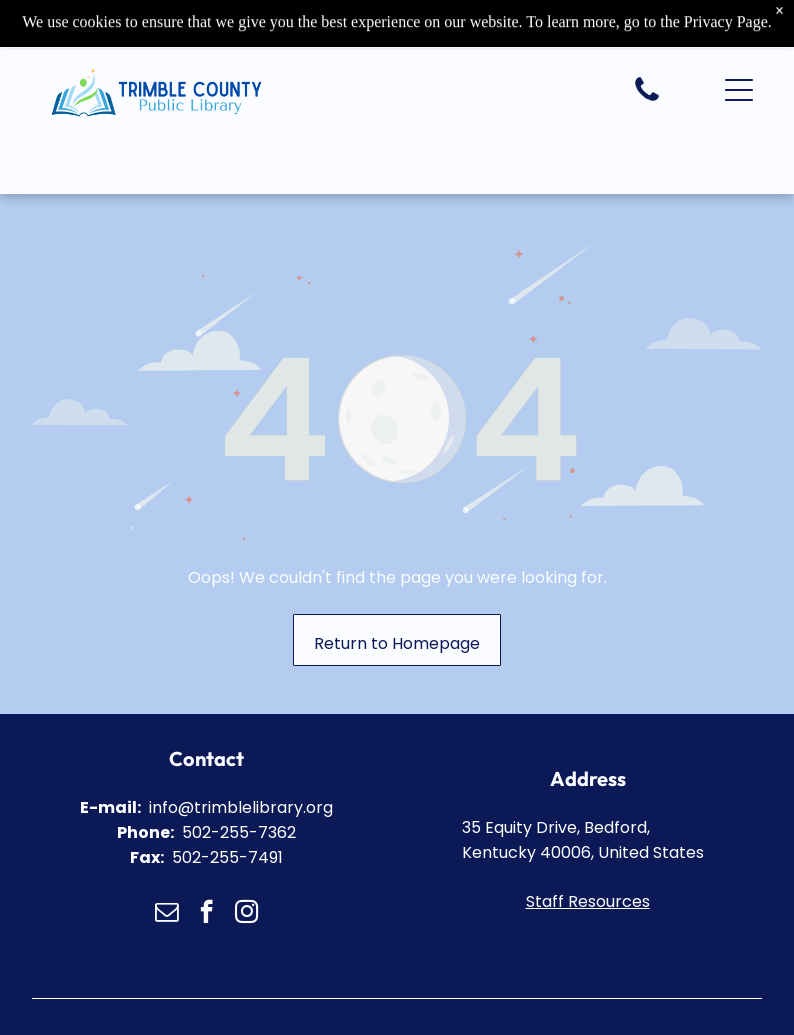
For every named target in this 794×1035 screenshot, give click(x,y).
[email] (166, 914)
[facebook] (206, 914)
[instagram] (246, 914)
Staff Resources (588, 901)
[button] (739, 88)
